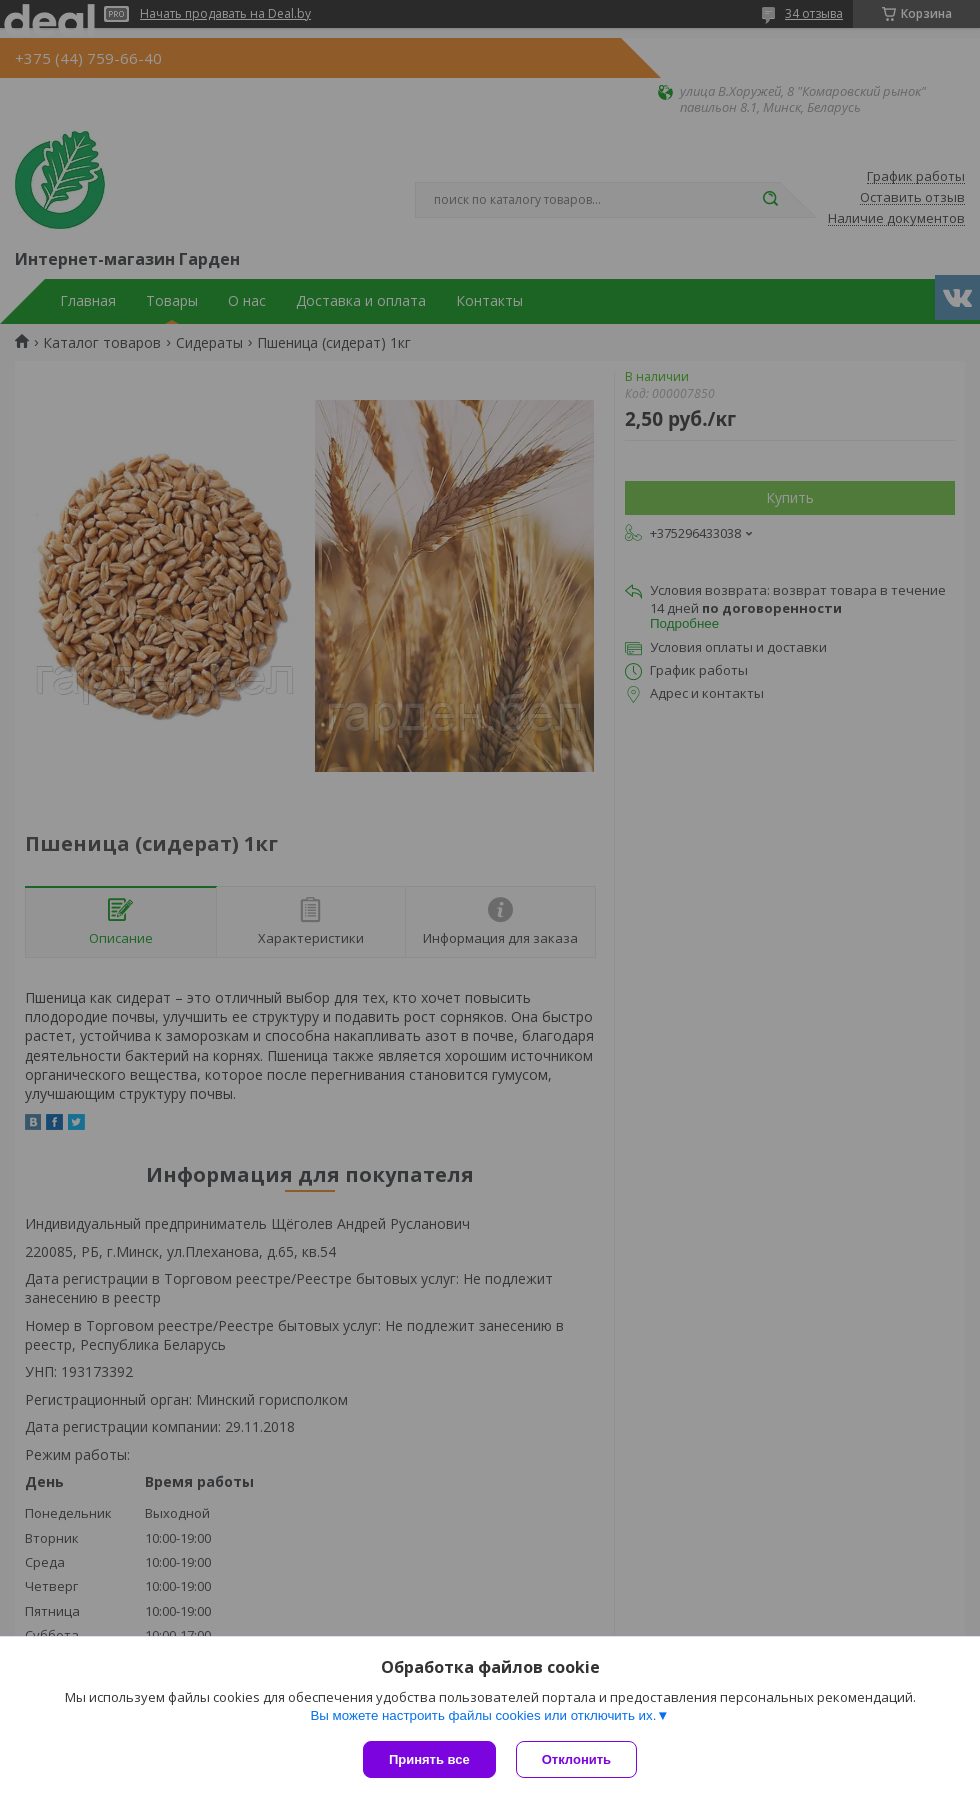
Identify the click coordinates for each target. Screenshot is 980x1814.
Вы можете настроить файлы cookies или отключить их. (483, 1715)
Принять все (429, 1759)
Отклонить (576, 1759)
